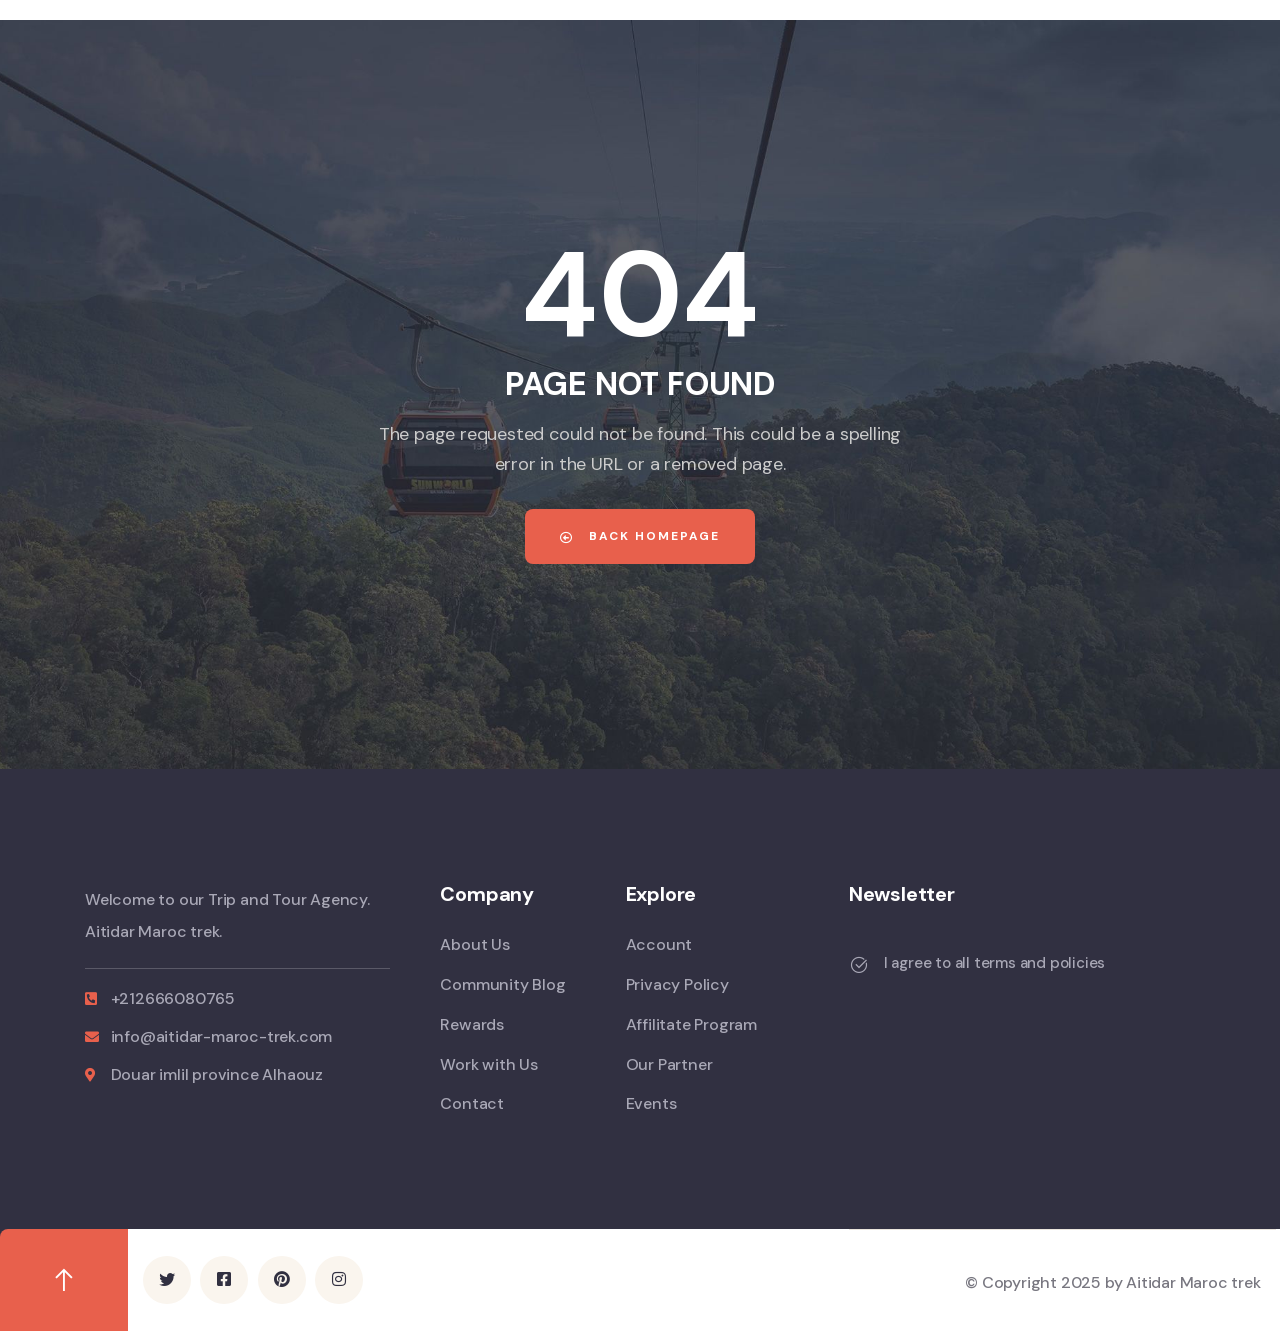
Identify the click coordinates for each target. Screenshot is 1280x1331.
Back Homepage (640, 536)
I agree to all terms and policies (994, 963)
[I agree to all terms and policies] (859, 965)
